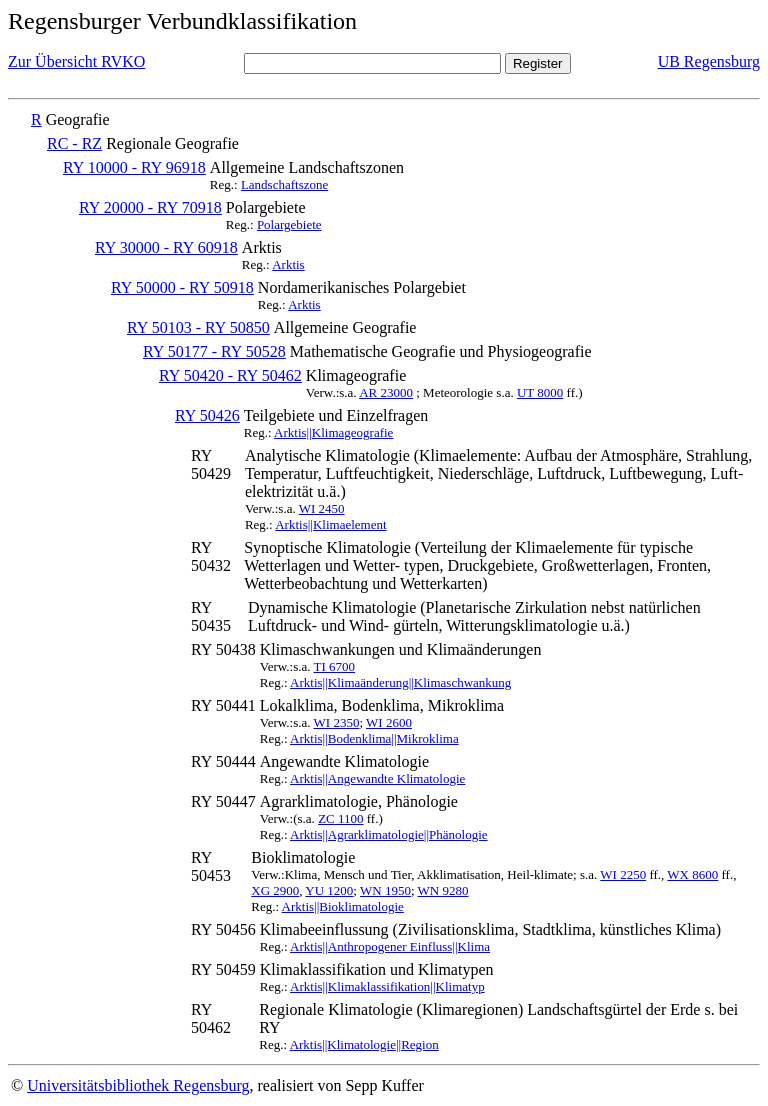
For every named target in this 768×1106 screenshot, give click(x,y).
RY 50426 (207, 415)
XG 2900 (275, 890)
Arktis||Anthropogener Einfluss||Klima (390, 946)
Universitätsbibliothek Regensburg (138, 1085)
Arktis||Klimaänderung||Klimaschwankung (400, 682)
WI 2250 (623, 874)
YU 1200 (329, 890)
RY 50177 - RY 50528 (214, 351)
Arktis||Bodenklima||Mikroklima (374, 738)
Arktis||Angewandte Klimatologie (377, 778)
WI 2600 (389, 722)
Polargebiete (289, 224)
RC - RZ (74, 143)
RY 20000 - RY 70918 (150, 207)
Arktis (288, 264)
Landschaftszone (284, 184)
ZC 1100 (340, 818)
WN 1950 (385, 890)
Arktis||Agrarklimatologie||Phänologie (388, 834)
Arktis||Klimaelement (330, 524)
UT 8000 (540, 392)
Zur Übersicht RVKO (76, 61)
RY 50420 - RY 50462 (230, 375)
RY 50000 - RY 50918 (182, 287)
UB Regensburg (709, 61)
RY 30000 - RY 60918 (166, 247)
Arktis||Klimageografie (333, 432)
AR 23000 (386, 392)
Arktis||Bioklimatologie (343, 906)
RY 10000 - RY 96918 (134, 167)
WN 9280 (443, 890)
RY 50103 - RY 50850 (198, 327)
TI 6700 (335, 666)
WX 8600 (692, 874)
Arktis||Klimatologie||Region (364, 1044)
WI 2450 (322, 508)
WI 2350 (337, 722)
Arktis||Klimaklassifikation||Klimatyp (387, 986)
